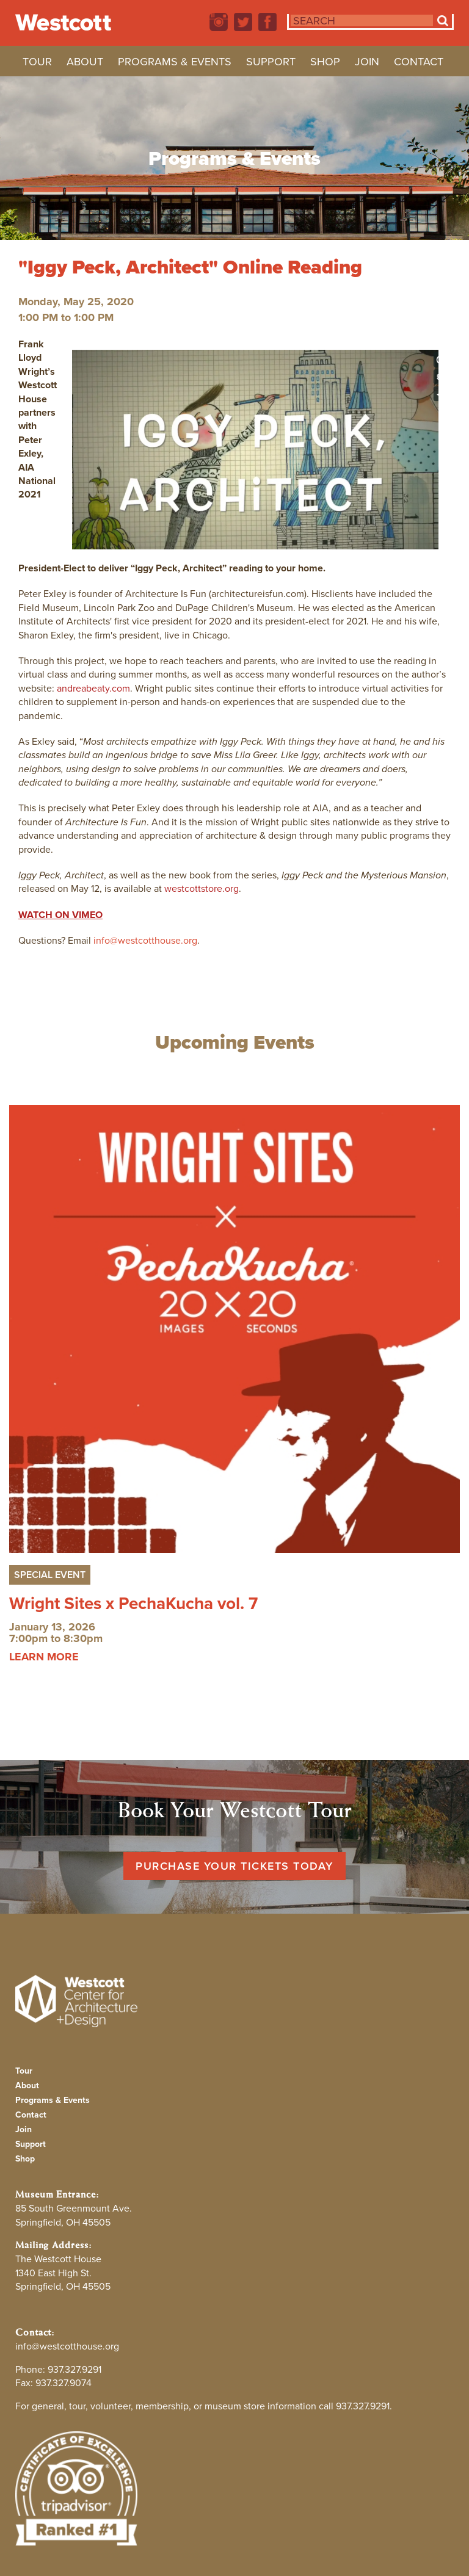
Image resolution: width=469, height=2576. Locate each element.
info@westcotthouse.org (145, 940)
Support (271, 63)
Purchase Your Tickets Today (234, 1866)
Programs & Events (174, 63)
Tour (37, 63)
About (85, 63)
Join (367, 63)
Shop (325, 63)
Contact (418, 63)
